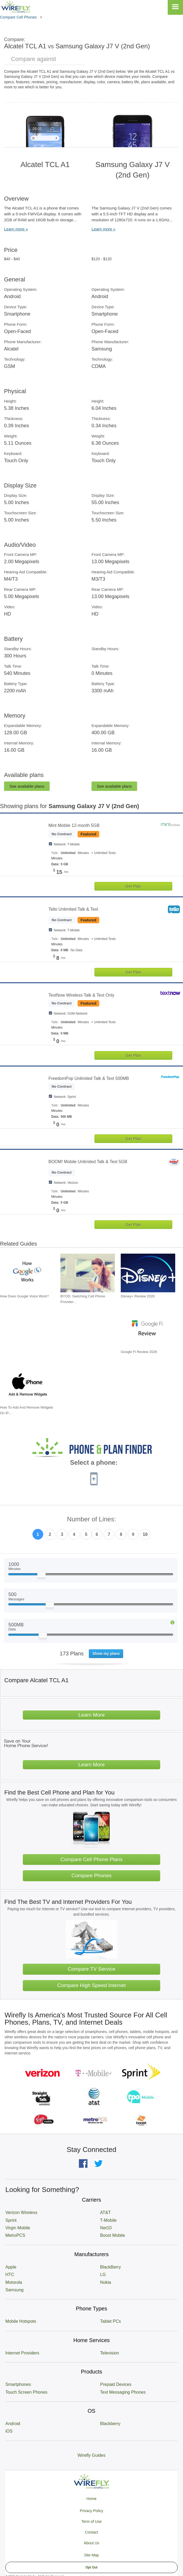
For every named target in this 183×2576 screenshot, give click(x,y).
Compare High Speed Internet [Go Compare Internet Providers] (91, 1985)
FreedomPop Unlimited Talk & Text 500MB (89, 1078)
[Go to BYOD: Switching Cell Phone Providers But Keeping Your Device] (87, 1273)
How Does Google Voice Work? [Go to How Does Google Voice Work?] (24, 1296)
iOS (9, 2431)
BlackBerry (110, 2267)
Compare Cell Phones (18, 17)
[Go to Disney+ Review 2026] (148, 1273)
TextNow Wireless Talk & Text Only (82, 995)
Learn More (91, 1715)
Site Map (91, 2555)
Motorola (13, 2282)
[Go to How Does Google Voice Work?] (27, 1273)
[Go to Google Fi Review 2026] (148, 1328)
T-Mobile (108, 2220)
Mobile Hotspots (20, 2321)
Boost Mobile (112, 2235)
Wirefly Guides (91, 2455)
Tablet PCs (110, 2321)
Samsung (14, 2290)
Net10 (106, 2228)
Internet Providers (22, 2353)
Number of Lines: (91, 1519)
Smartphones (18, 2384)
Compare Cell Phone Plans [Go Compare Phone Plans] (91, 1859)
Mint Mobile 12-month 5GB (74, 825)
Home (91, 2499)
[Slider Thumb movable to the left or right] (41, 1576)
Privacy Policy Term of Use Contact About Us (91, 2527)
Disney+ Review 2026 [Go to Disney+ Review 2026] (138, 1296)
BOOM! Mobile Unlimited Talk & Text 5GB (88, 1161)
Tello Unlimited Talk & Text (73, 909)
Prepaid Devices (115, 2384)
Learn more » (16, 229)
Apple (10, 2267)
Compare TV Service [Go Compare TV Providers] (91, 1969)
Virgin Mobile (17, 2228)
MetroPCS (15, 2235)
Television (109, 2353)
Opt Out (92, 2567)
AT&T (105, 2212)
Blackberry (110, 2423)
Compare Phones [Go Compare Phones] (91, 1875)
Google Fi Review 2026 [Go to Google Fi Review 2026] (139, 1352)
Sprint (11, 2220)
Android (12, 2423)
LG (103, 2274)
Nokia (105, 2282)
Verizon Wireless (21, 2212)
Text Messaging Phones (123, 2392)
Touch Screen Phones (26, 2392)
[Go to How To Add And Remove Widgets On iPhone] (27, 1384)
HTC (9, 2274)
